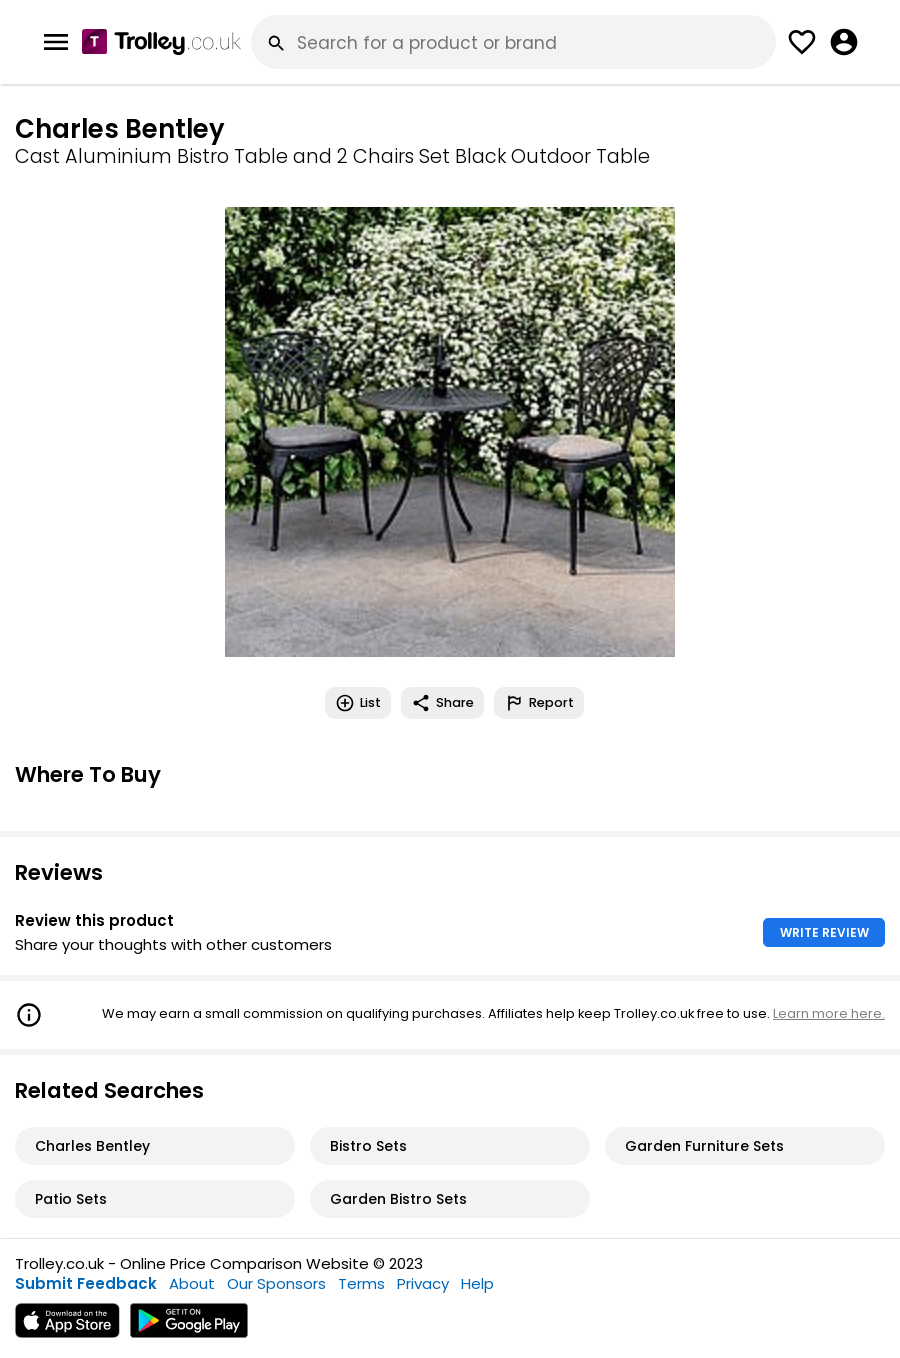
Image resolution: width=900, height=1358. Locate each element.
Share (442, 703)
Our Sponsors (276, 1283)
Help (477, 1283)
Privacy (423, 1283)
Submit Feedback (86, 1283)
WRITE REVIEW (824, 932)
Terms (361, 1283)
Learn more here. (829, 1013)
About (192, 1283)
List (358, 703)
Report (539, 703)
